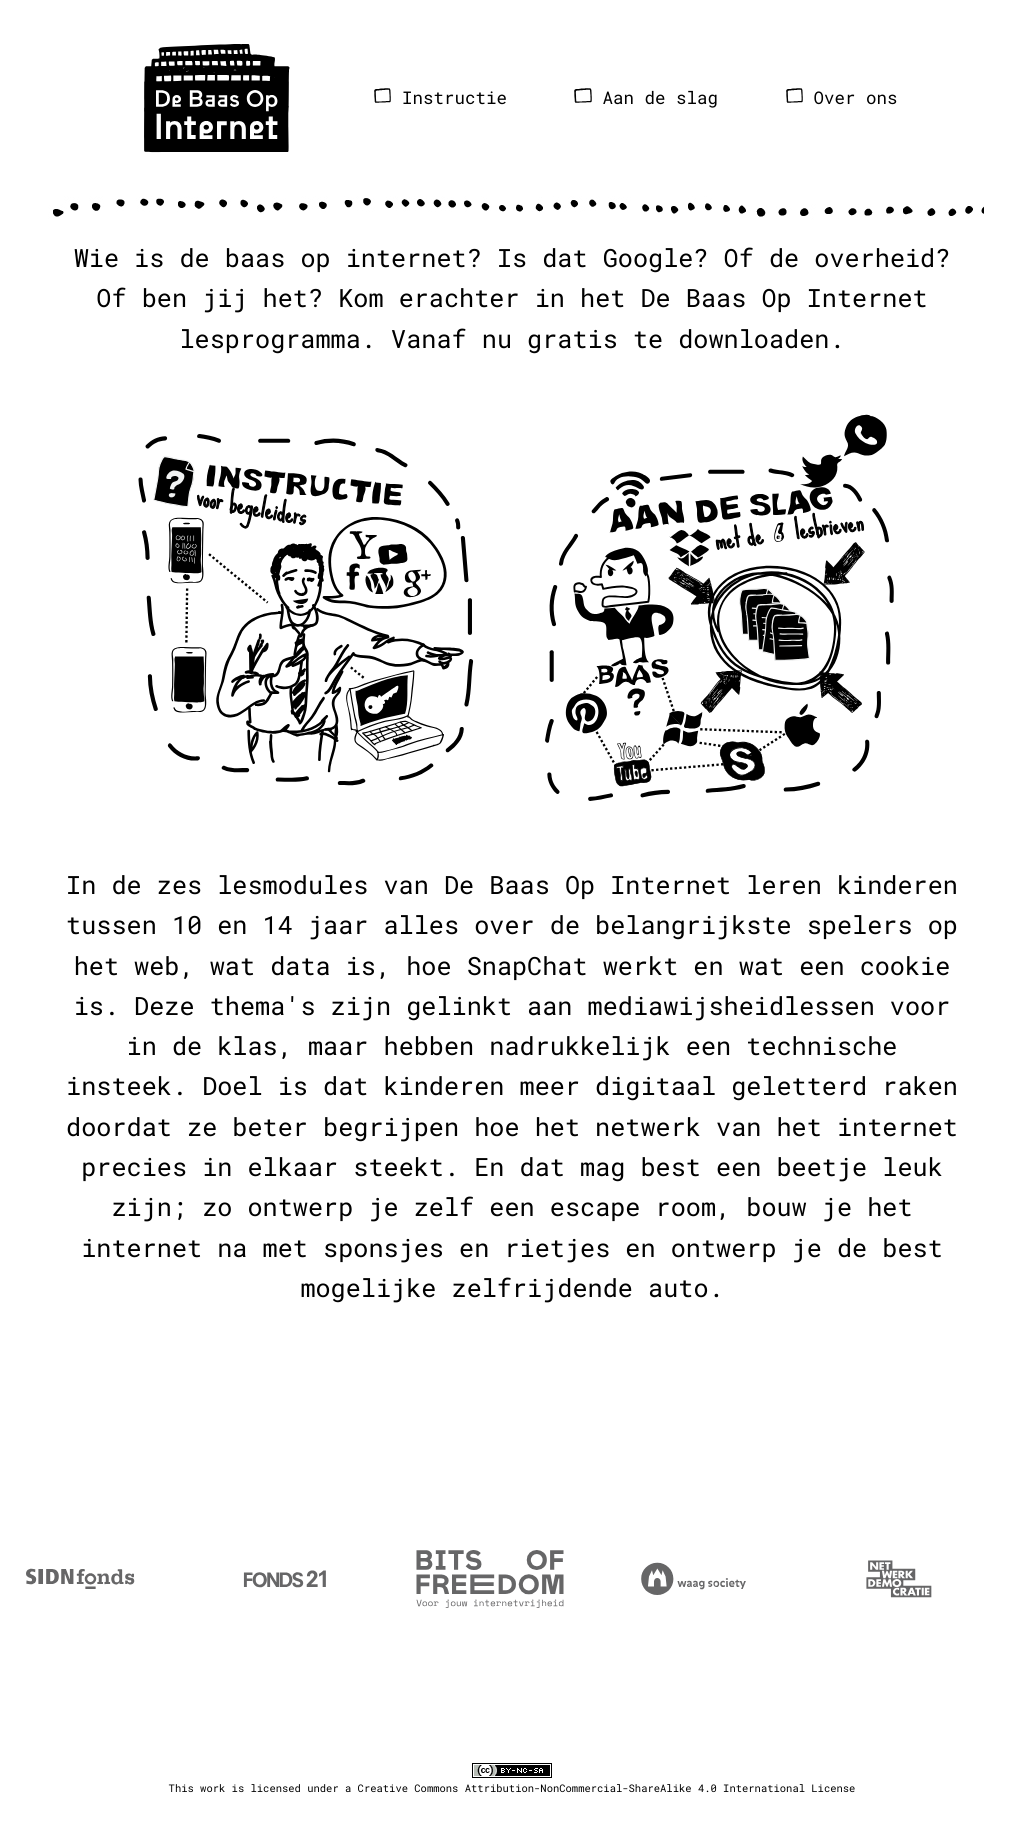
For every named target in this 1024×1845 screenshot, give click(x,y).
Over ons (842, 97)
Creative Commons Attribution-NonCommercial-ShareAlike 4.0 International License (607, 1788)
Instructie (440, 97)
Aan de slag (646, 97)
